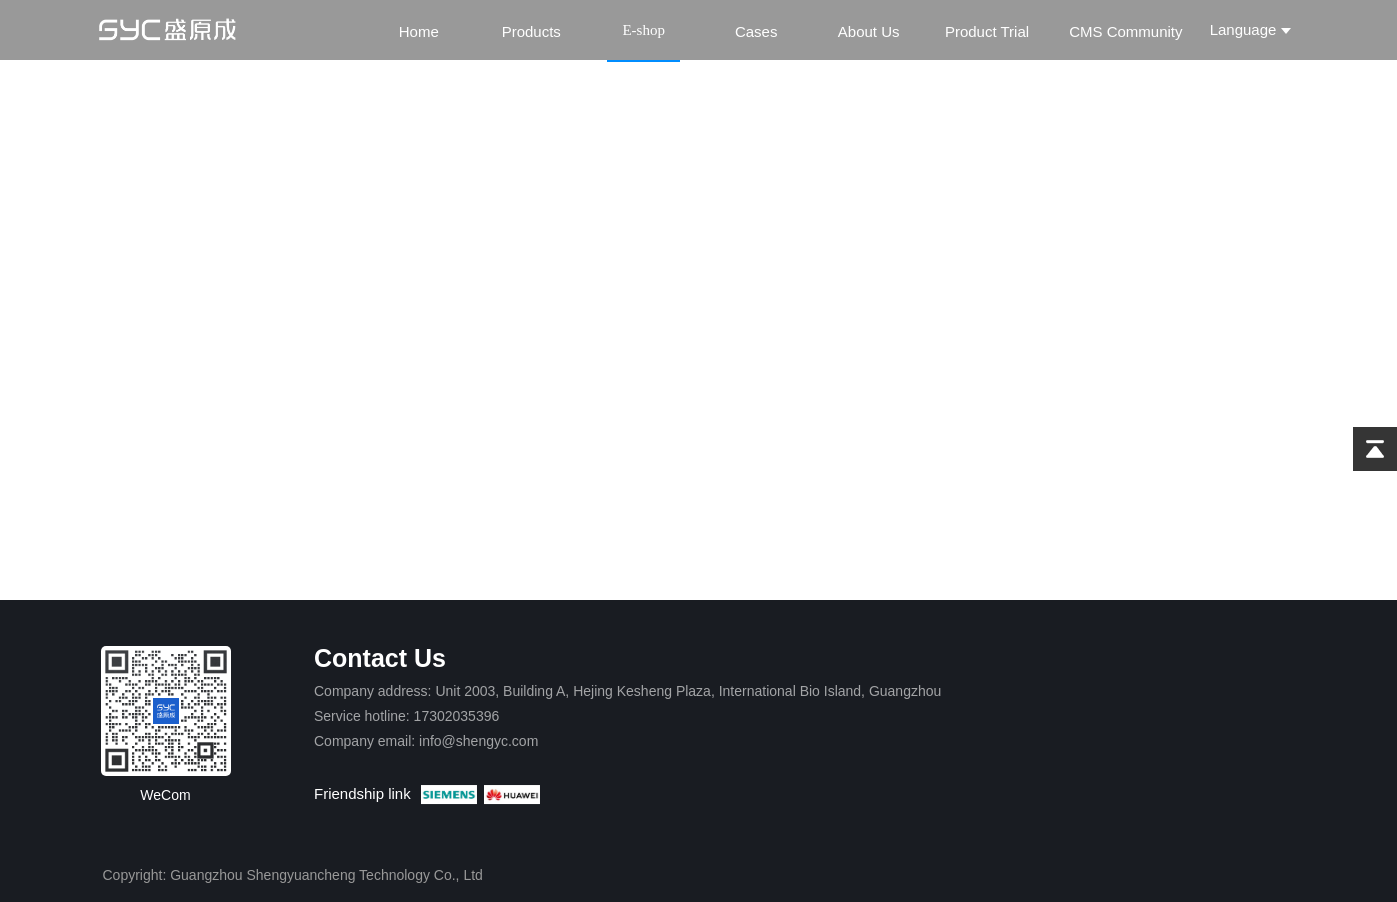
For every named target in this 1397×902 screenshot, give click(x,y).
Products (531, 31)
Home (419, 31)
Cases (756, 31)
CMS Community (1125, 31)
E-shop (643, 30)
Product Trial (987, 31)
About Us (869, 31)
